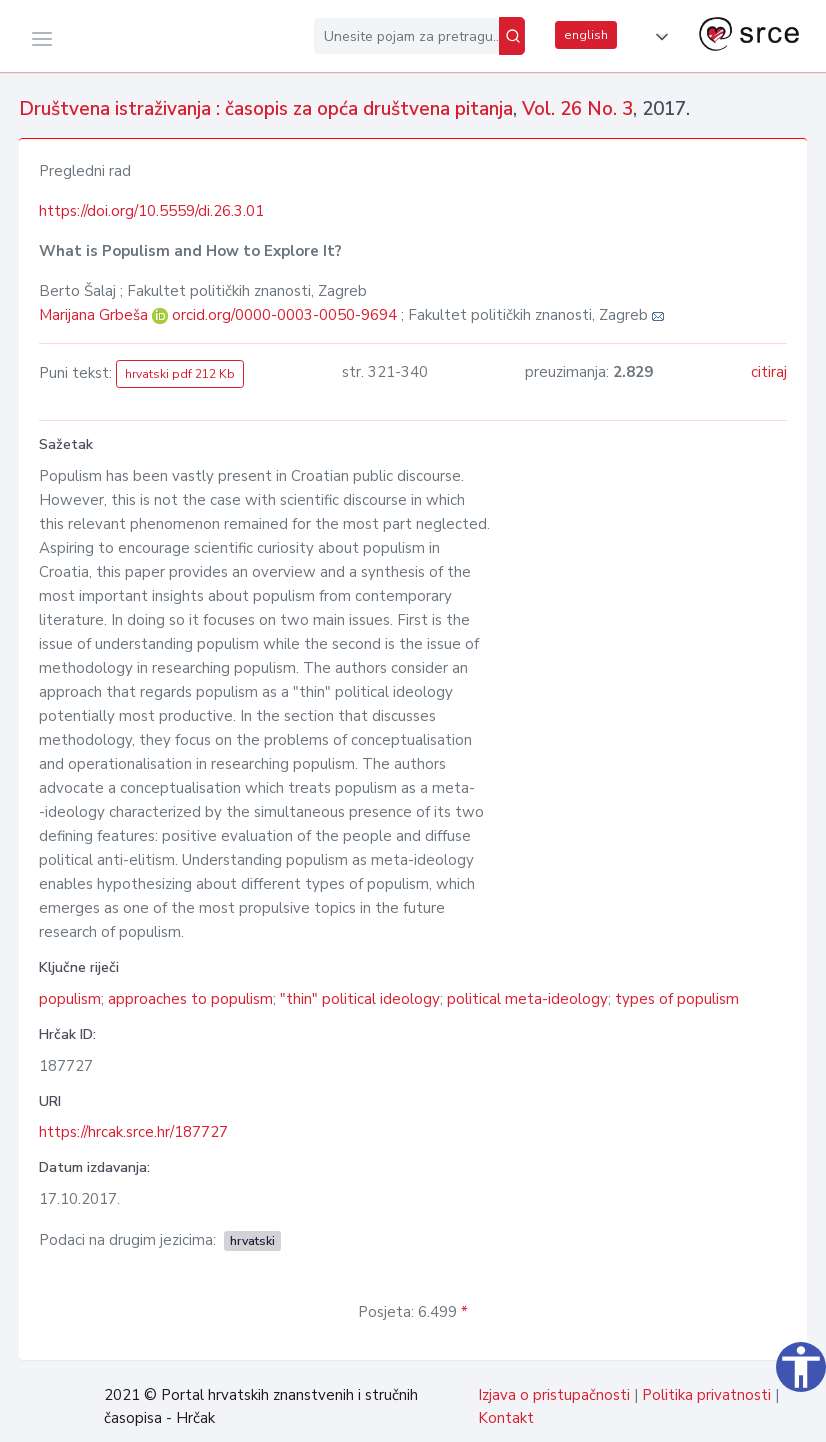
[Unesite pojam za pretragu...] (406, 36)
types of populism (677, 999)
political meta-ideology (527, 999)
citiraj (769, 372)
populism (70, 999)
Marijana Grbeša (95, 315)
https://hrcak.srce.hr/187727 (133, 1132)
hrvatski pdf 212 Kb (180, 374)
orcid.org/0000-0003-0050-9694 (284, 315)
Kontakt (506, 1418)
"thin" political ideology (360, 999)
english (586, 35)
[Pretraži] (512, 36)
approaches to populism (190, 999)
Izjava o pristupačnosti (554, 1395)
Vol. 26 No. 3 (577, 109)
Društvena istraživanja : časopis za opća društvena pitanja (266, 109)
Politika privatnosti (706, 1395)
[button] (658, 37)
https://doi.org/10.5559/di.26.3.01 (151, 211)
